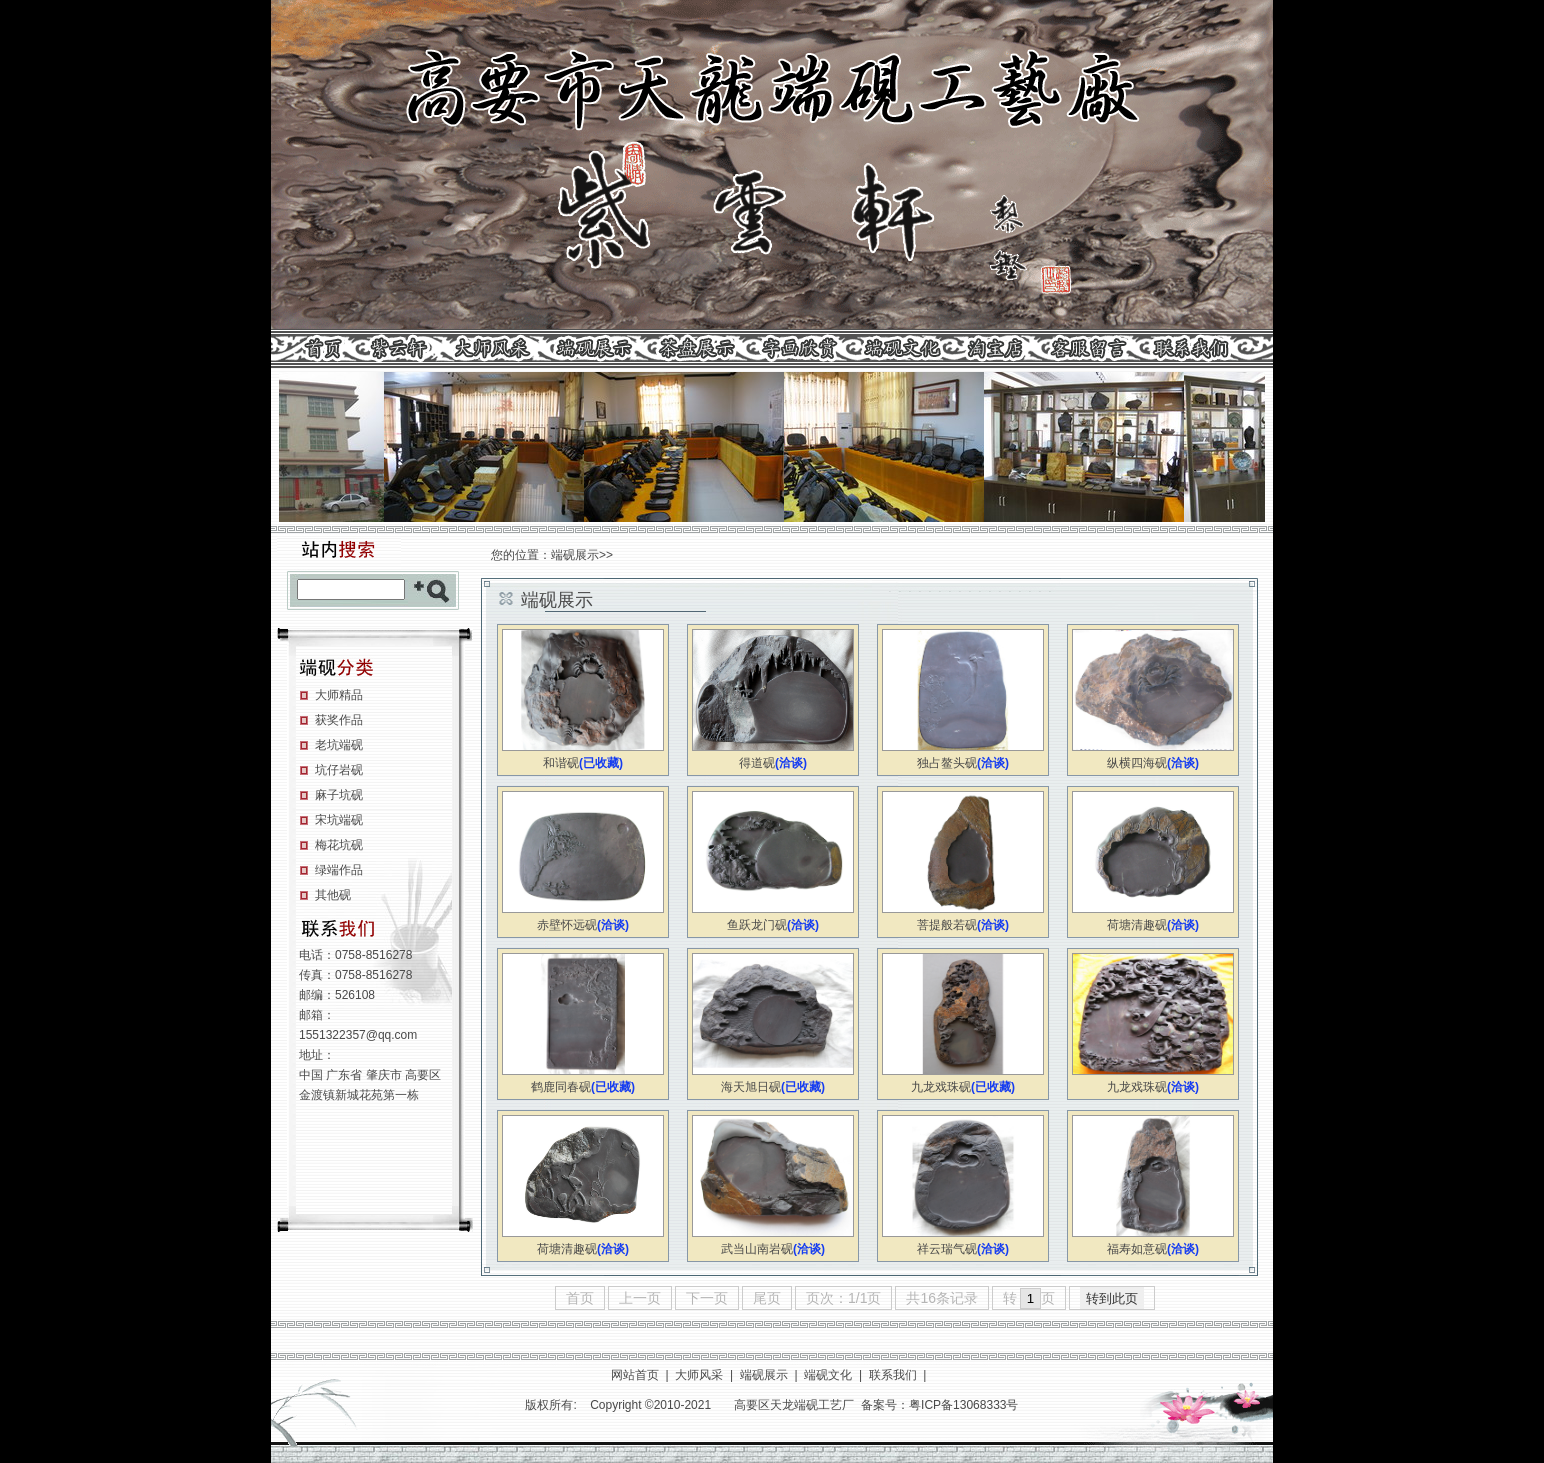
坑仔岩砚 (339, 770)
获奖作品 (339, 720)
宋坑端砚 (339, 820)
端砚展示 (575, 555)
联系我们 (893, 1375)
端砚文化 (828, 1375)
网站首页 (635, 1375)
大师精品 (339, 695)
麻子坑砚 (339, 795)
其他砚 (333, 895)
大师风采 (699, 1375)
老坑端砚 (339, 745)
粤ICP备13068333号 (963, 1405)
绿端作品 (339, 870)
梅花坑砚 (339, 845)
